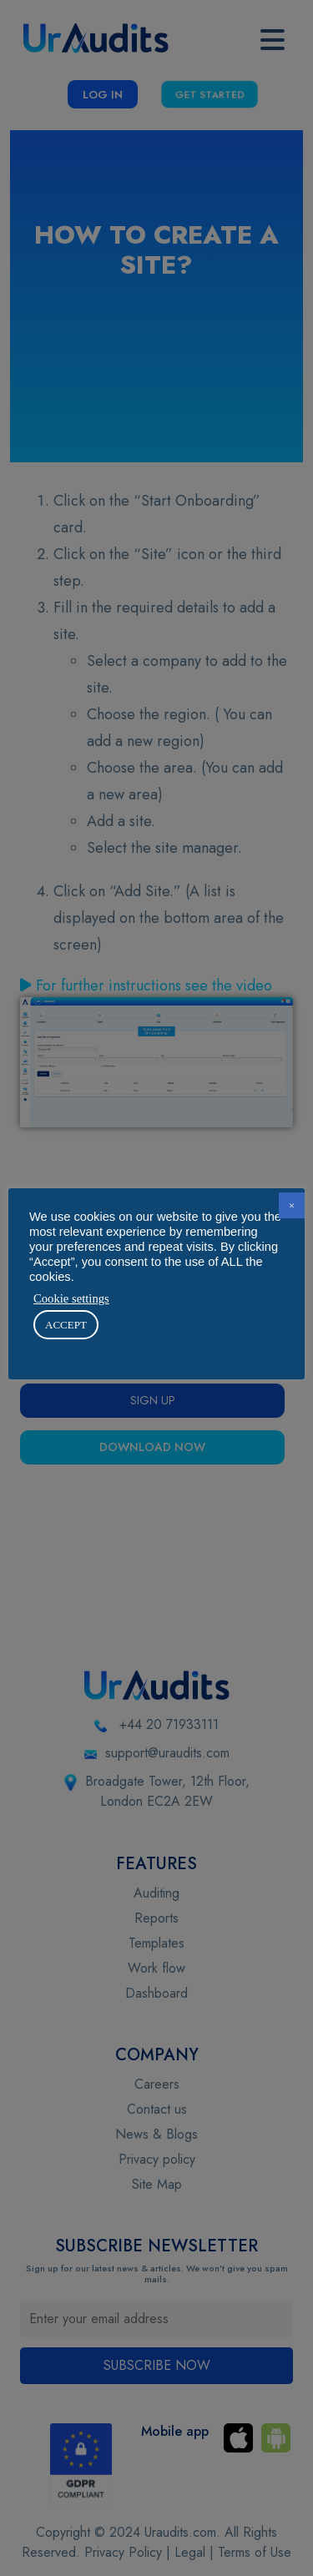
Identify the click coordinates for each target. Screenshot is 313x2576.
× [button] (292, 1205)
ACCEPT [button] (66, 1324)
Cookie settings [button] (71, 1298)
